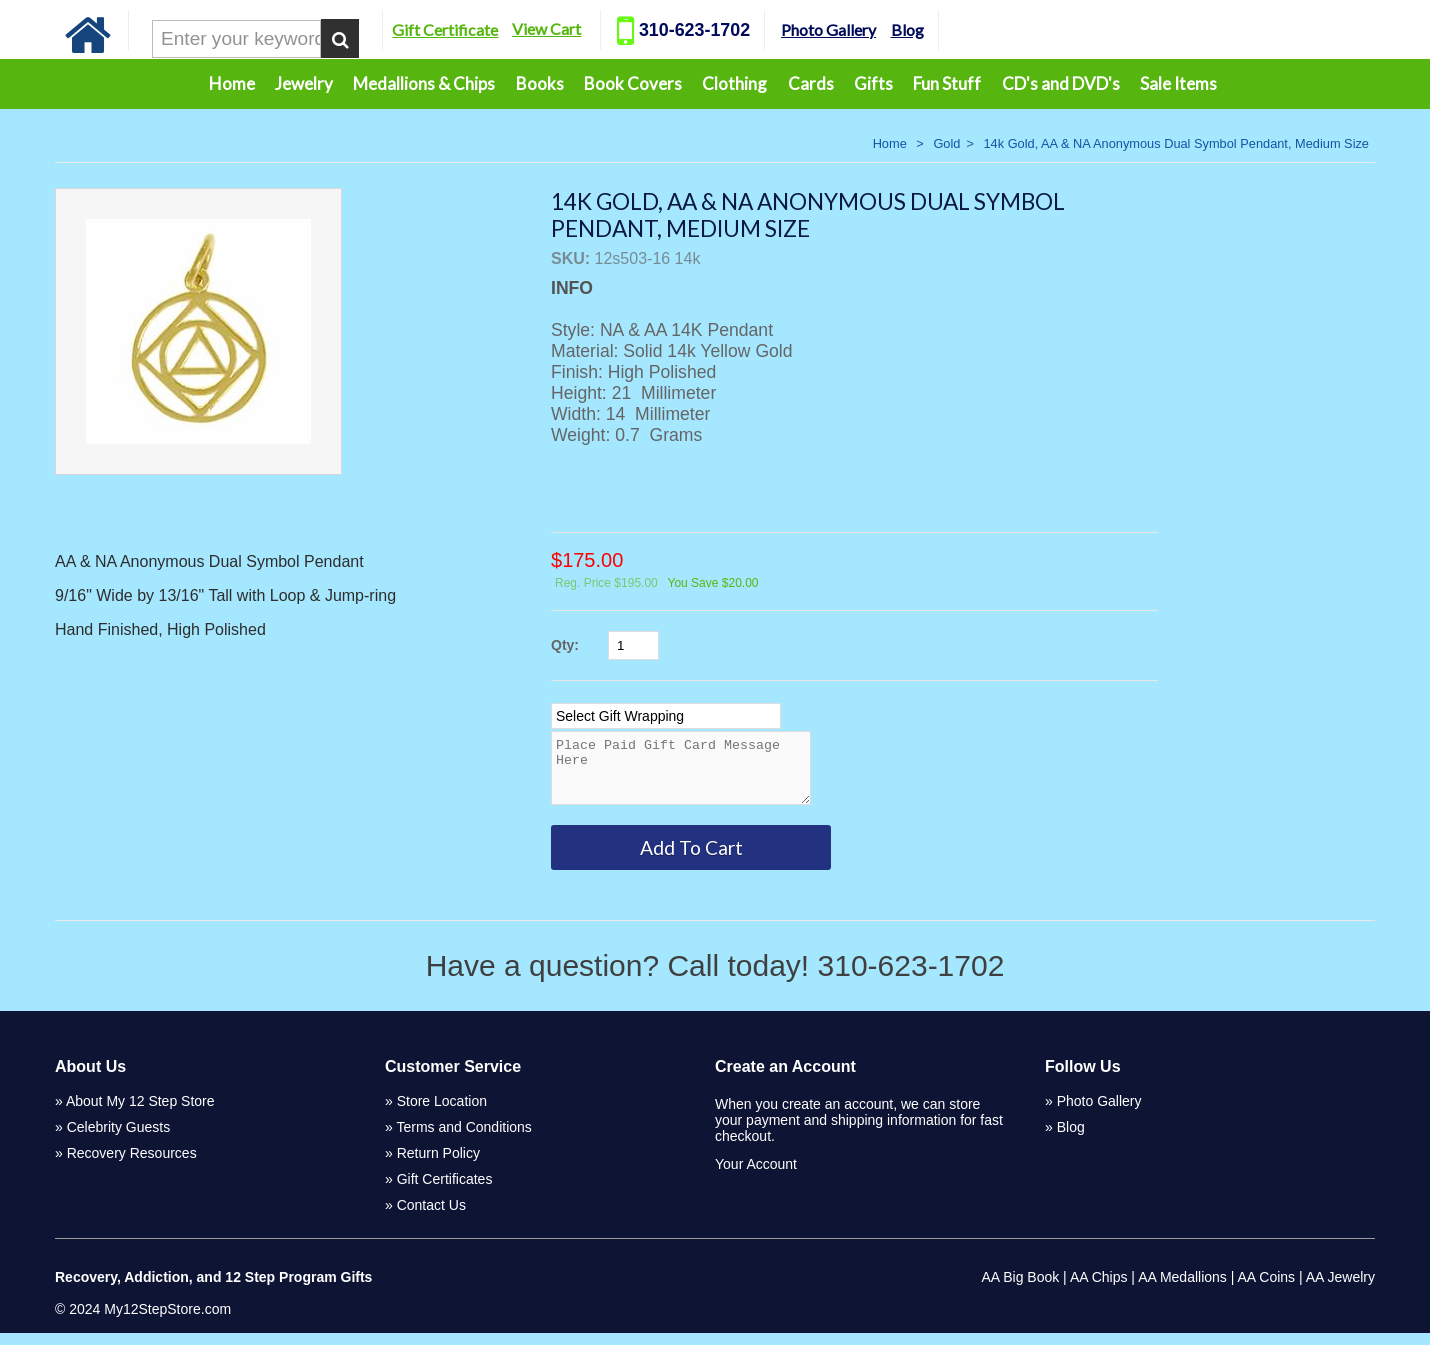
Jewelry (304, 83)
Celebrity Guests (118, 1139)
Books (540, 83)
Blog (907, 29)
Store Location (442, 1113)
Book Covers (633, 83)
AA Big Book (1020, 1289)
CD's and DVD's (1061, 83)
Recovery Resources (132, 1165)
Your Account (756, 1176)
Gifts (873, 83)
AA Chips (1099, 1289)
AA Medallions (1182, 1289)
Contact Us (431, 1217)
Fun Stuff (947, 83)
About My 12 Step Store (140, 1113)
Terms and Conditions (463, 1139)
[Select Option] (666, 716)
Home (232, 83)
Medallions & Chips (424, 83)
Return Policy (438, 1165)
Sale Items (1178, 83)
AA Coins (1267, 1289)
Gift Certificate (445, 29)
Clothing (734, 83)
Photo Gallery (828, 29)
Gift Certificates (445, 1191)
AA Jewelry (1340, 1289)
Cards (811, 83)
